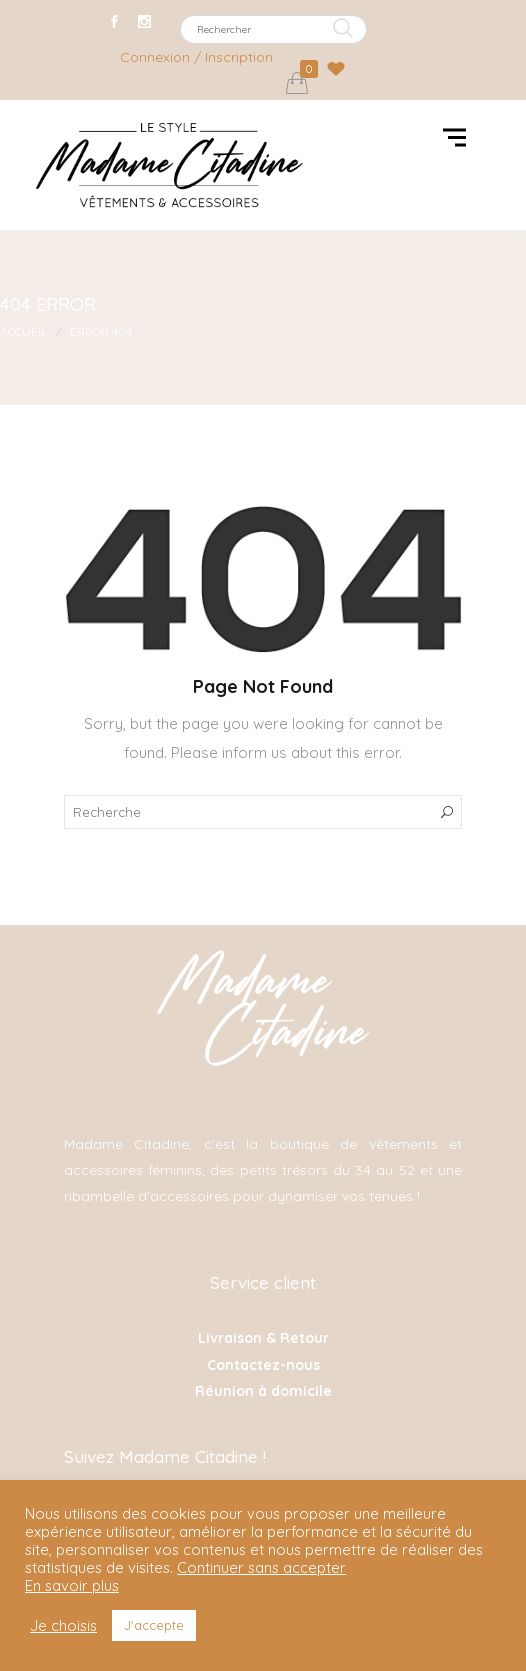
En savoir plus (72, 1586)
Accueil (23, 331)
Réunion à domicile (263, 1391)
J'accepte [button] (154, 1625)
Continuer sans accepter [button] (261, 1567)
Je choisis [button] (63, 1626)
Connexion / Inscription (196, 57)
